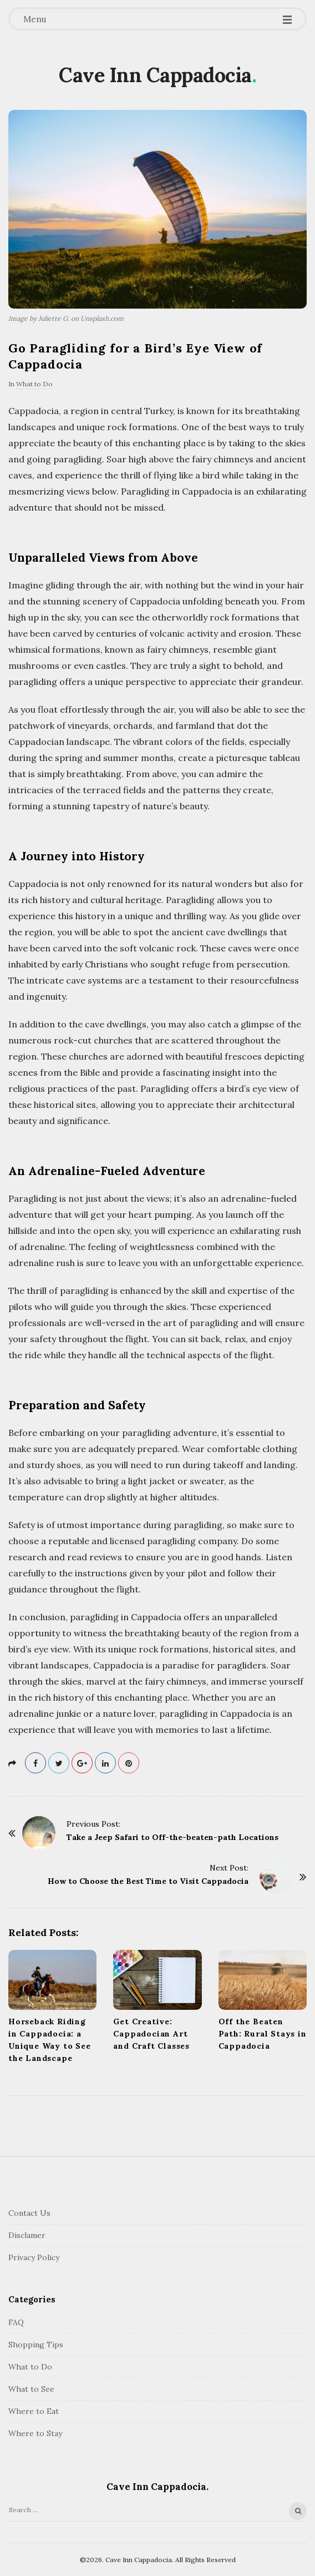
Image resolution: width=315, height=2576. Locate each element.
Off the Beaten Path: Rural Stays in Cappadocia (263, 2034)
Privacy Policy (33, 2257)
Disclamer (26, 2235)
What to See (31, 2389)
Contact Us (29, 2213)
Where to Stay (35, 2433)
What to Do (34, 384)
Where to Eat (33, 2411)
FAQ (16, 2322)
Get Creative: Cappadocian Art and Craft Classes (151, 2034)
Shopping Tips (35, 2345)
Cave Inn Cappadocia (155, 75)
